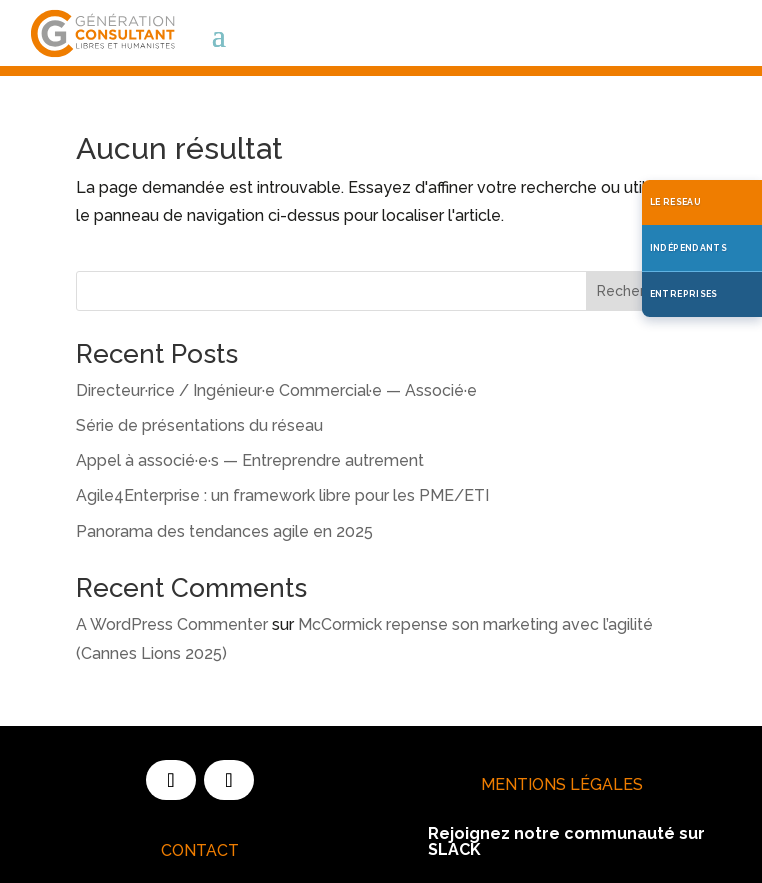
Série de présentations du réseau (199, 425)
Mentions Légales (562, 784)
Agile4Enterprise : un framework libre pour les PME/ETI (282, 495)
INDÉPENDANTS (689, 248)
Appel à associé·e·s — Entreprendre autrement (250, 460)
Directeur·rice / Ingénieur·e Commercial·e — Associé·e (276, 390)
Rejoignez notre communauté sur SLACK (566, 841)
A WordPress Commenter (172, 624)
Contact (200, 850)
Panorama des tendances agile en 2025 (224, 531)
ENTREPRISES (684, 294)
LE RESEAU (675, 202)
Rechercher (636, 291)
